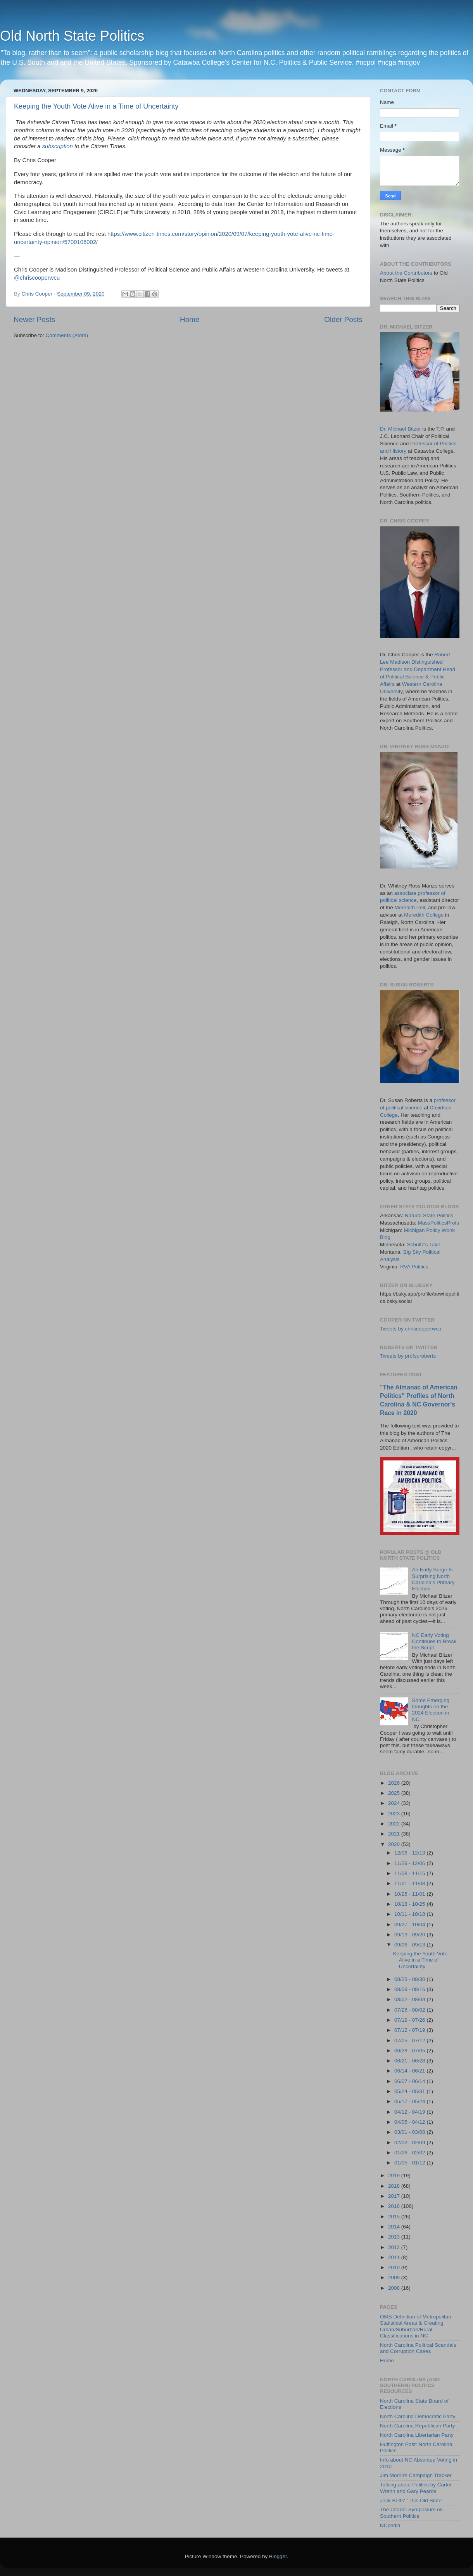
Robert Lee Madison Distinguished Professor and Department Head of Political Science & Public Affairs (417, 669)
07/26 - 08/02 (410, 2010)
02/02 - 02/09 (410, 2142)
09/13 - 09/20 (410, 1935)
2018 (394, 2186)
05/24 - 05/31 (410, 2091)
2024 (394, 1803)
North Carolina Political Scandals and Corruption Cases (418, 2348)
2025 (394, 1793)
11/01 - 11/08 (410, 1883)
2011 (394, 2257)
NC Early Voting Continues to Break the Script (434, 1641)
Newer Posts (34, 319)
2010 (394, 2267)
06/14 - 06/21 (410, 2071)
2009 (394, 2277)
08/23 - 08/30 (410, 1979)
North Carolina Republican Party (417, 2426)
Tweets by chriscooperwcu (410, 1329)
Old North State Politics (72, 36)
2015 (394, 2217)
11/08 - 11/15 (410, 1873)
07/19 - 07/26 (410, 2020)
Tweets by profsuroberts (408, 1356)
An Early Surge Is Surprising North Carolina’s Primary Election (433, 1579)
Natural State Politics (429, 1215)
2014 (394, 2227)
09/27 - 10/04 (410, 1924)
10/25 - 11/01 (410, 1894)
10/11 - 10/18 (410, 1914)
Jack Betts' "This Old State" (412, 2500)
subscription (57, 146)
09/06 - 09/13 (410, 1945)
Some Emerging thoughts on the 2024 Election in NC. (430, 1709)
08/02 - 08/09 (410, 1999)
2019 (394, 2175)
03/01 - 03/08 (410, 2132)
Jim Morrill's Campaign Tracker (416, 2475)
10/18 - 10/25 (410, 1904)
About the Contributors (406, 273)
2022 (394, 1824)
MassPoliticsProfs (438, 1223)
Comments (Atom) (67, 335)
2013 (394, 2237)
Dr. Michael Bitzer (400, 429)
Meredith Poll (410, 907)
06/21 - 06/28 (410, 2061)
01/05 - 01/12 (410, 2163)
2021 (394, 1834)
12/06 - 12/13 (410, 1853)
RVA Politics (414, 1267)
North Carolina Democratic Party (417, 2416)
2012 (394, 2247)
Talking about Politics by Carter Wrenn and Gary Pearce (416, 2488)
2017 (394, 2196)
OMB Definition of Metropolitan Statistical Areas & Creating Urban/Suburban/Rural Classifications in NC (415, 2326)
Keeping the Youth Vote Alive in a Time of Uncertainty (96, 106)
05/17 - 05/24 (410, 2101)
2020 (394, 1844)
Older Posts (343, 319)
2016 (394, 2206)
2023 (394, 1814)
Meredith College (424, 915)
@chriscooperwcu (37, 278)
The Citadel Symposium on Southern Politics (411, 2513)
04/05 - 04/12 (410, 2122)
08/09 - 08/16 (410, 1989)
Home (189, 319)
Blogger (278, 2556)
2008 (394, 2288)
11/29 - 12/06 (410, 1863)
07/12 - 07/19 (410, 2030)
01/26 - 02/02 (410, 2153)
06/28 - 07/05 (410, 2051)
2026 (394, 1783)
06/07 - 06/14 (410, 2081)
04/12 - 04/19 (410, 2112)
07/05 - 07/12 (410, 2040)
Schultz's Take (423, 1244)
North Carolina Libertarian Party (417, 2435)
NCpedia (390, 2525)
